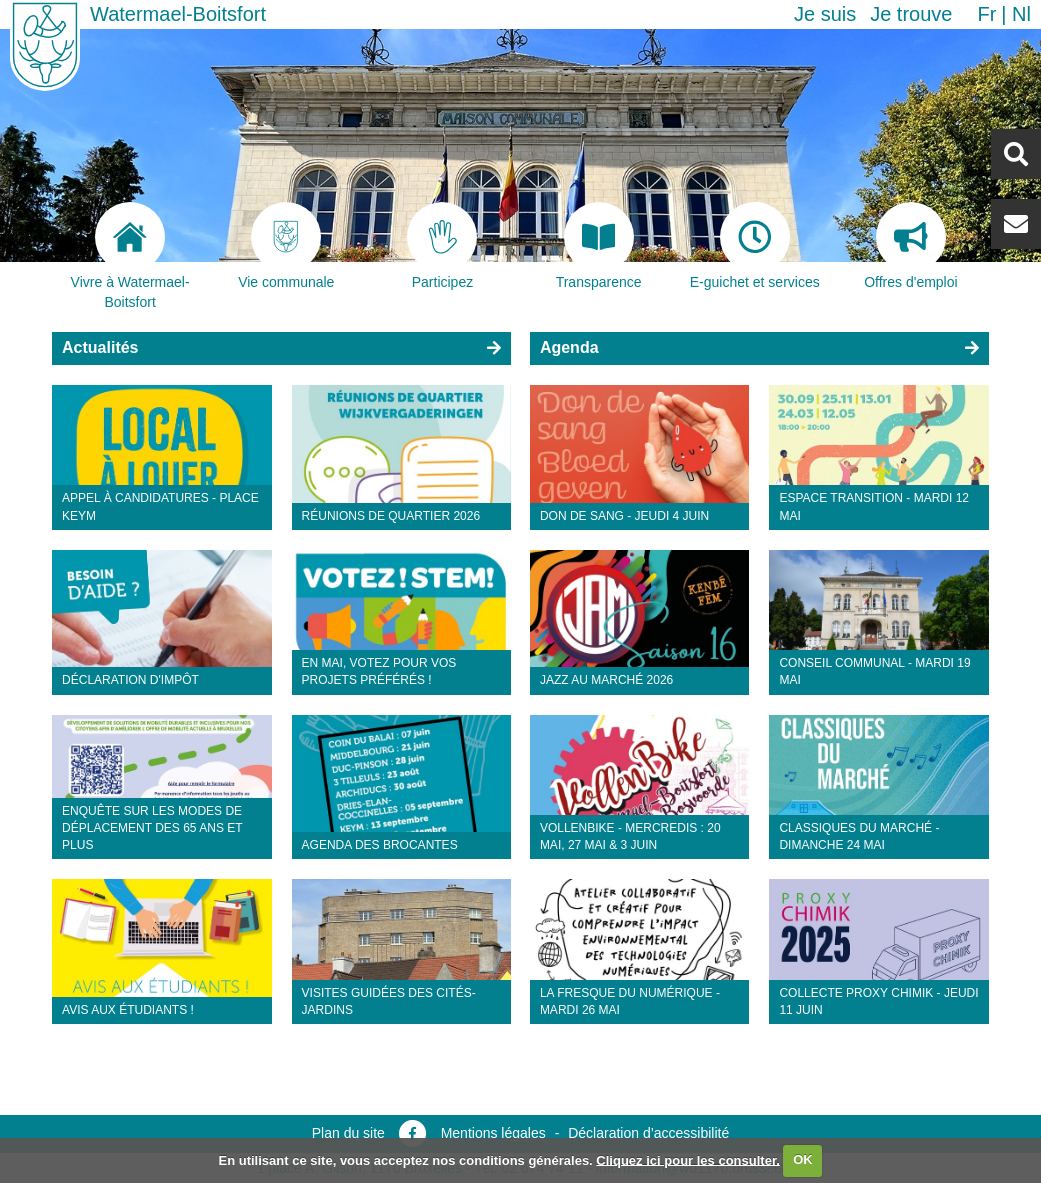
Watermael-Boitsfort (178, 14)
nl (1021, 14)
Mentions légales (493, 1133)
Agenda (569, 347)
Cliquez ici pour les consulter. (688, 1159)
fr (986, 14)
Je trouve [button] (911, 14)
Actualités (100, 347)
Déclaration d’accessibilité (648, 1133)
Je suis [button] (825, 14)
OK (803, 1159)
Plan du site (348, 1133)
